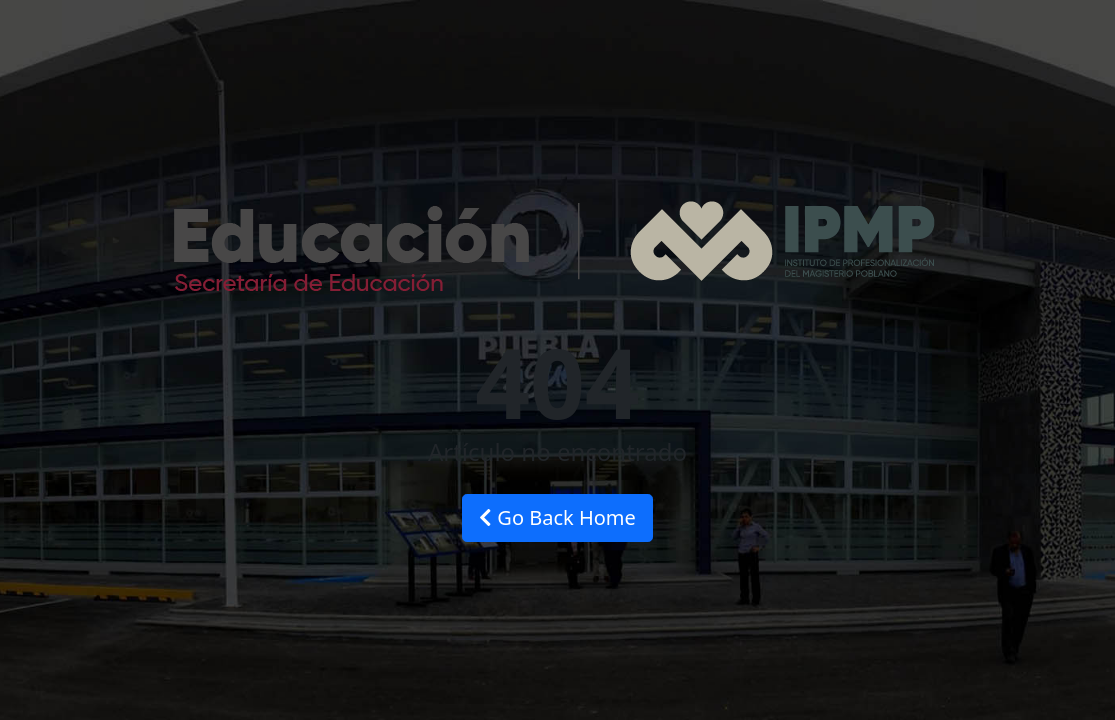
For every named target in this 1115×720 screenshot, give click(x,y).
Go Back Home (557, 517)
